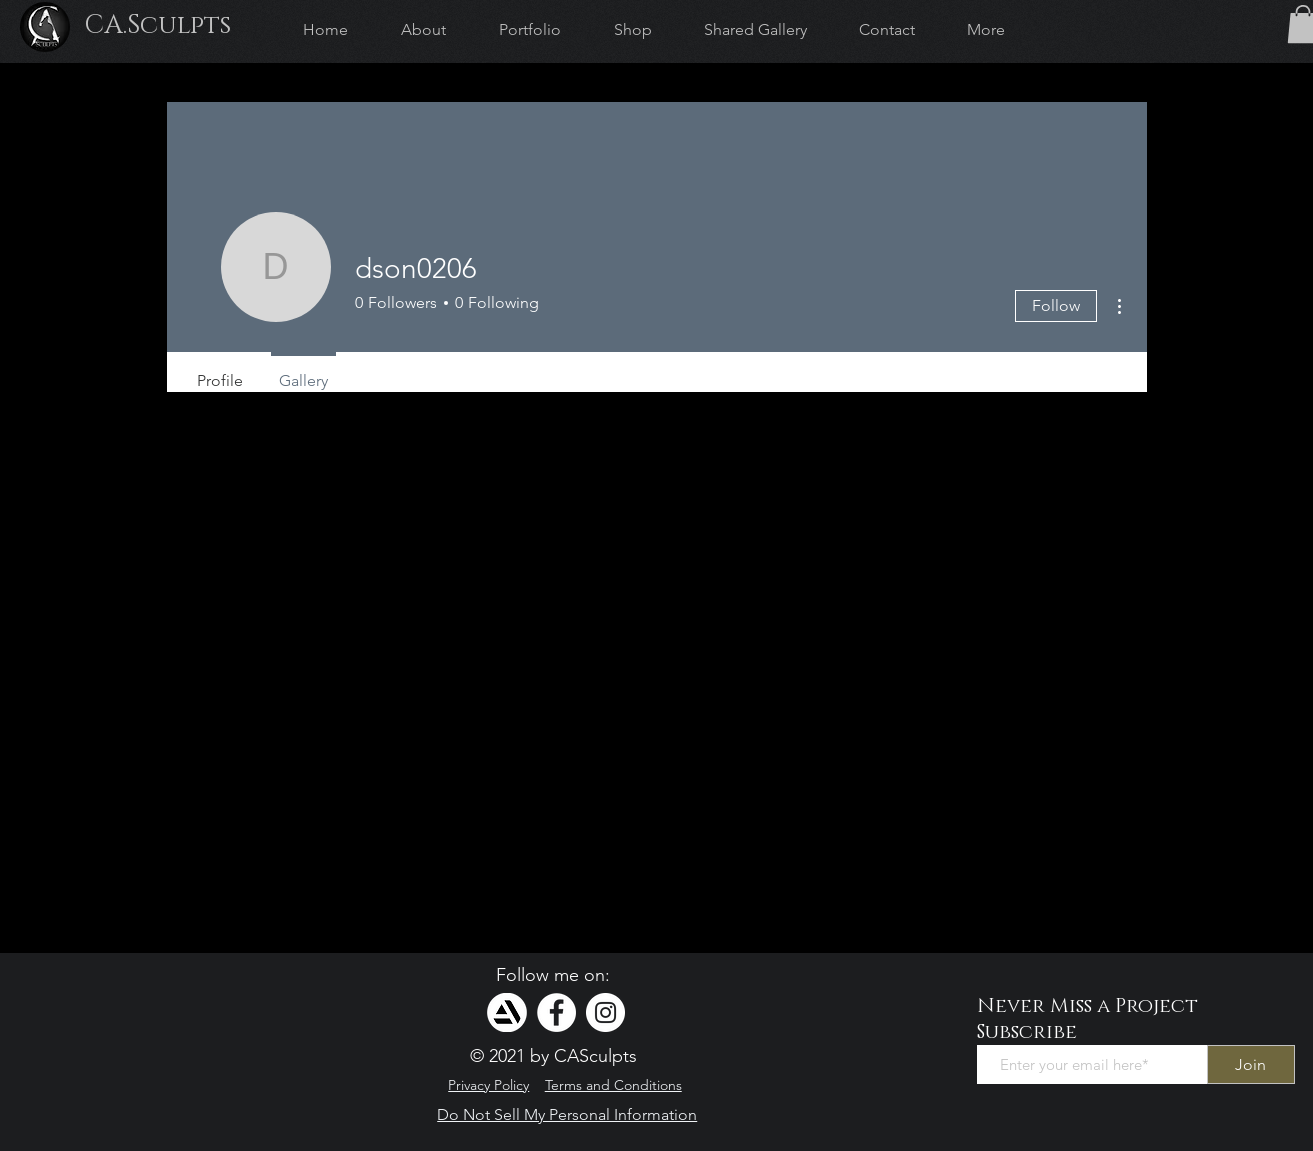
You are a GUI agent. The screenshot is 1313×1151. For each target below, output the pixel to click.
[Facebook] (556, 1012)
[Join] (1251, 1064)
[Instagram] (605, 1012)
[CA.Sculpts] (157, 26)
